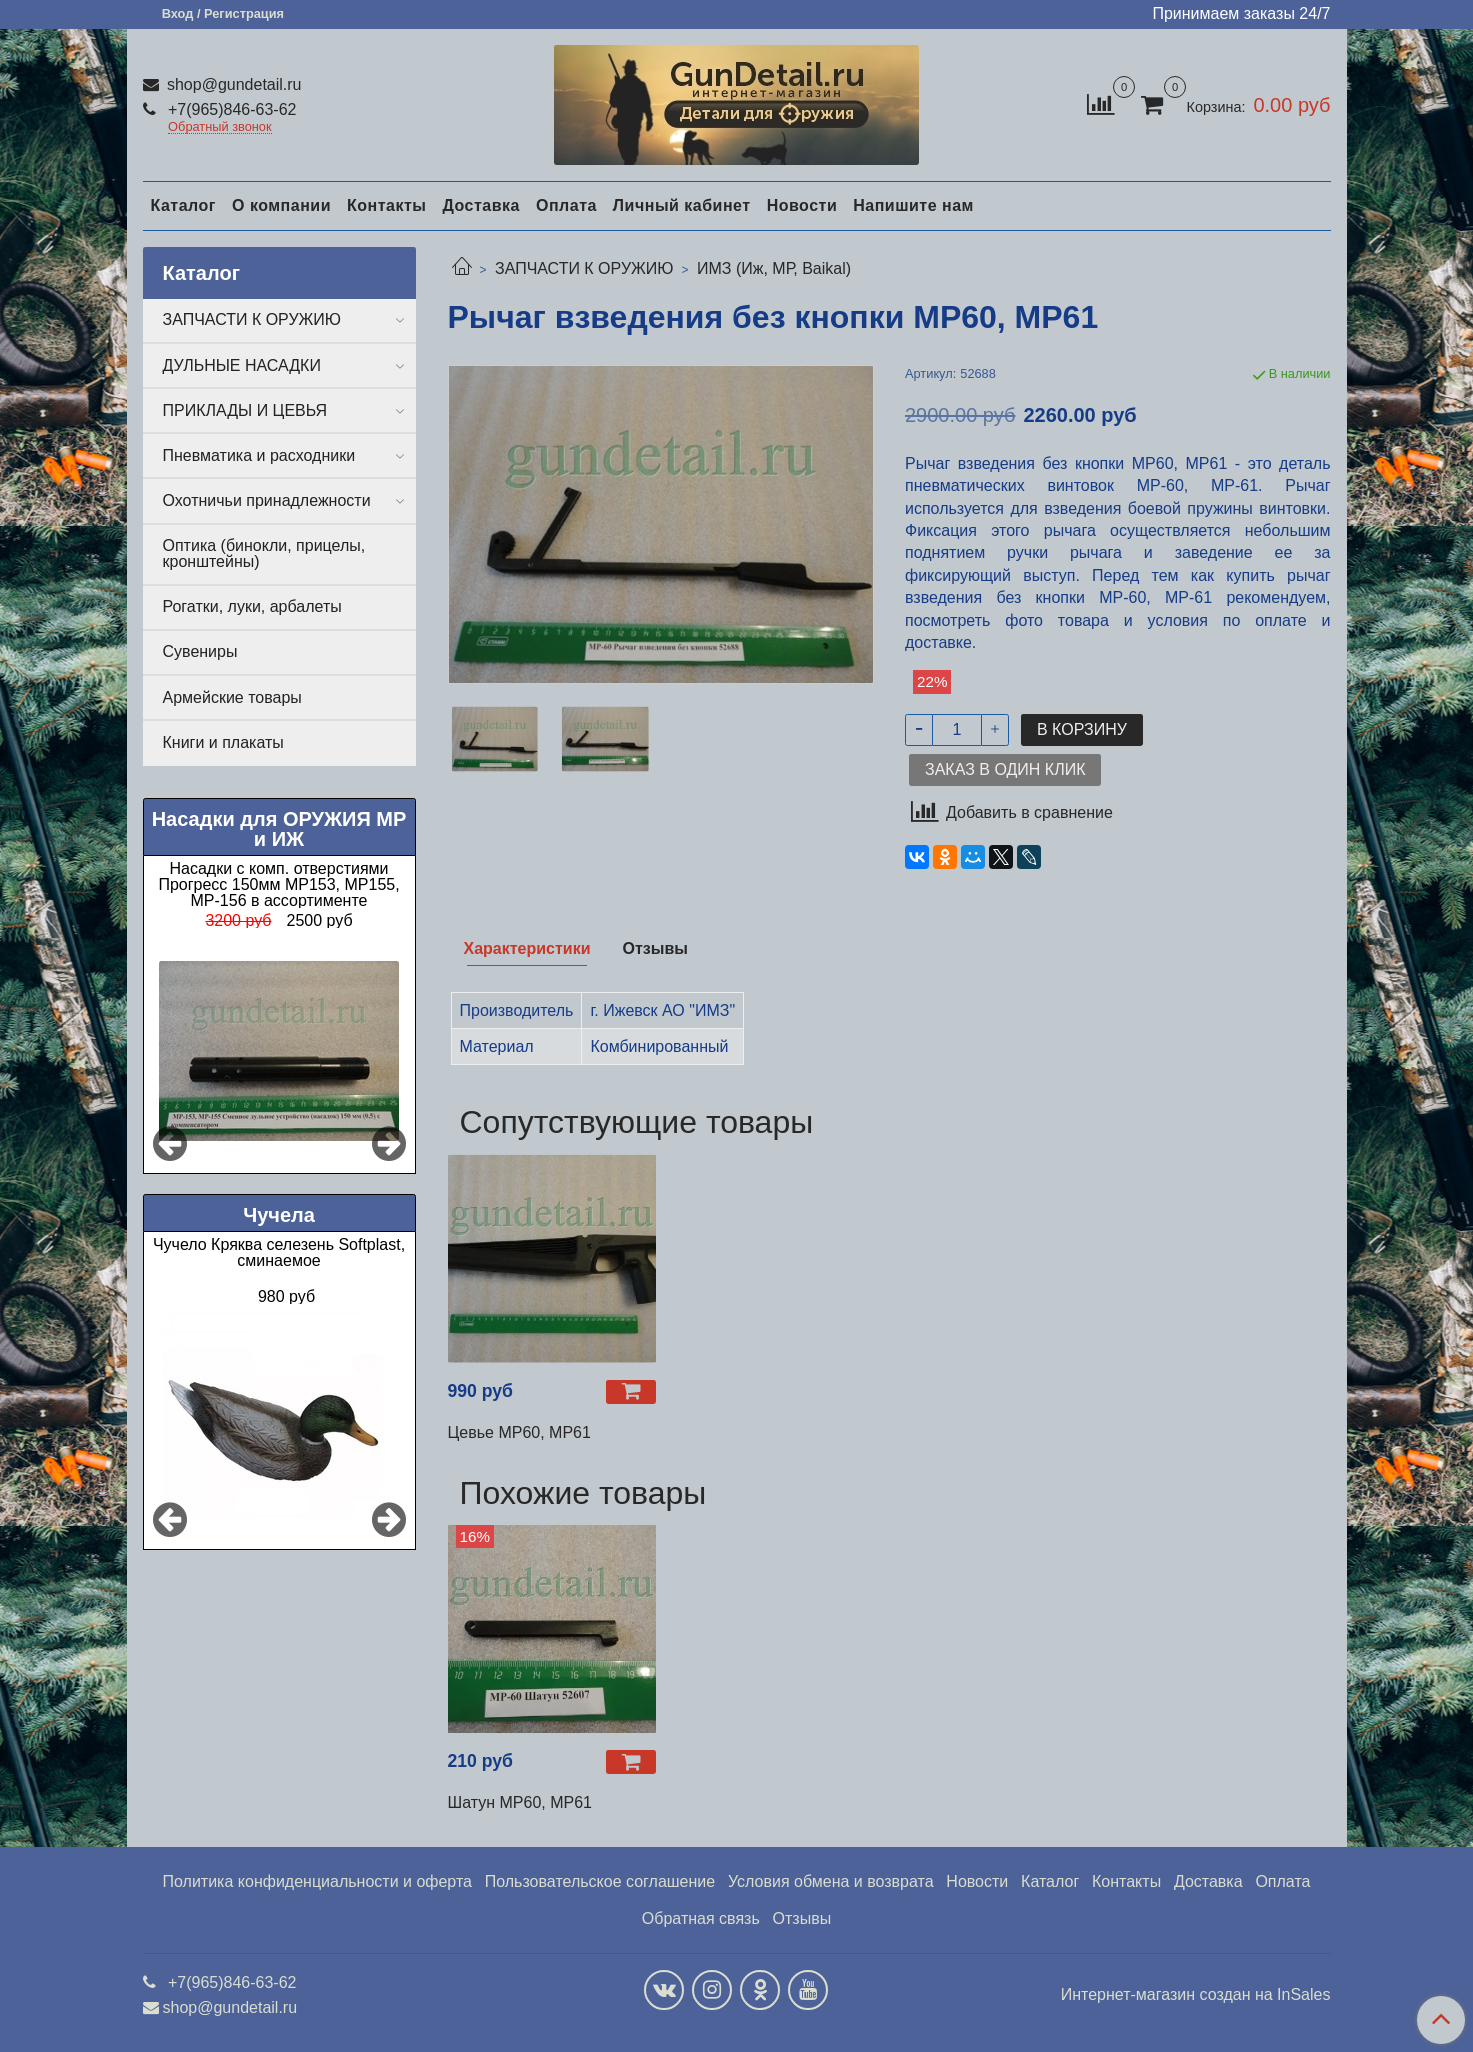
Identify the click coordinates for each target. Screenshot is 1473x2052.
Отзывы (802, 1918)
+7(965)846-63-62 (230, 109)
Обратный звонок (220, 127)
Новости (802, 205)
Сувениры (200, 651)
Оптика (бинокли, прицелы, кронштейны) (264, 553)
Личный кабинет (682, 205)
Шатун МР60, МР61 (520, 1802)
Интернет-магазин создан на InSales (1196, 1995)
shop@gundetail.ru (232, 84)
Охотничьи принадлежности (267, 500)
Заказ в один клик (1005, 769)
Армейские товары (232, 697)
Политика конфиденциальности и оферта (317, 1881)
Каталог (183, 205)
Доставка (481, 205)
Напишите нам (913, 205)
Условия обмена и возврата (831, 1881)
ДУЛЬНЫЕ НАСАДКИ (242, 365)
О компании (281, 205)
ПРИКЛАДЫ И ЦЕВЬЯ (245, 410)
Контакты (386, 205)
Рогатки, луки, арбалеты (252, 606)
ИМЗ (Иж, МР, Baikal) (774, 268)
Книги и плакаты (223, 742)
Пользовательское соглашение (600, 1881)
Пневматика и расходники (259, 455)
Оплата (566, 205)
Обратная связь (701, 1918)
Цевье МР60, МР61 (519, 1432)
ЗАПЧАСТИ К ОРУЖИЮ (584, 268)
